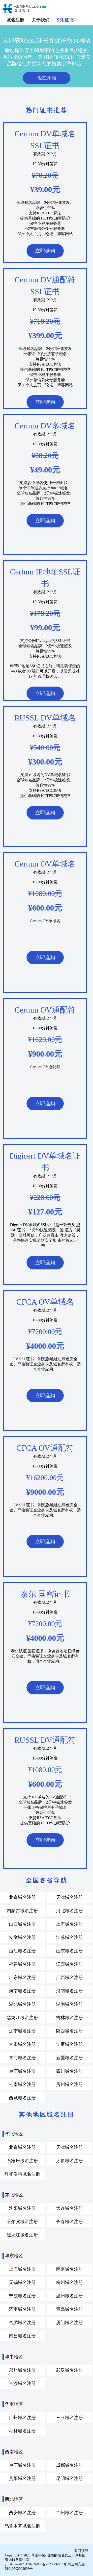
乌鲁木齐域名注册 (22, 2526)
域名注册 (15, 20)
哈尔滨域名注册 (22, 2221)
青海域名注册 (22, 2057)
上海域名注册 (69, 1924)
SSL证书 (65, 20)
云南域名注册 (22, 2084)
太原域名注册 (69, 2160)
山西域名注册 (22, 1924)
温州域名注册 (69, 2295)
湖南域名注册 (69, 2004)
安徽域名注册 (22, 1937)
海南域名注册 (22, 1990)
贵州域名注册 (69, 2084)
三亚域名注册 (69, 2417)
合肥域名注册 (22, 2322)
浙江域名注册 (22, 1950)
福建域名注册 (22, 1964)
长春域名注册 (69, 2221)
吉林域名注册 (69, 2017)
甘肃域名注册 (22, 2044)
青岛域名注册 (69, 2309)
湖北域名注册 (22, 2004)
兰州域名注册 (69, 2512)
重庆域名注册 (22, 2071)
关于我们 (40, 20)
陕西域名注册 (69, 2031)
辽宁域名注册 (22, 2031)
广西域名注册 (69, 1977)
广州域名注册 (22, 2417)
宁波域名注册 (22, 2295)
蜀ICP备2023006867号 (49, 2564)
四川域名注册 (69, 2071)
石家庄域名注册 (22, 2160)
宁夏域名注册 (69, 2044)
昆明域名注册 (69, 2478)
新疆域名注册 (69, 2057)
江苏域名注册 (69, 1937)
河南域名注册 (69, 1990)
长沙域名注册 (22, 2383)
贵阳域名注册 (22, 2478)
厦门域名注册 (69, 2322)
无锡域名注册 (22, 2282)
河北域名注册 (69, 1910)
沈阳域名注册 (22, 2208)
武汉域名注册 (69, 2370)
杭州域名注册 (69, 2282)
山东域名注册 (69, 1950)
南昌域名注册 (22, 2335)
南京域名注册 (69, 2269)
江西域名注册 (69, 1964)
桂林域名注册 (22, 2430)
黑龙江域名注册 (22, 2017)
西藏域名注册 (22, 2097)
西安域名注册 (22, 2512)
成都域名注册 (69, 2465)
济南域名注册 (22, 2309)
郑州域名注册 (22, 2370)
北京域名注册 (22, 1897)
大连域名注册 (69, 2208)
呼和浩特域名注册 (22, 2174)
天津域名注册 (69, 1897)
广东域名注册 (22, 1977)
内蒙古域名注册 (22, 1910)
